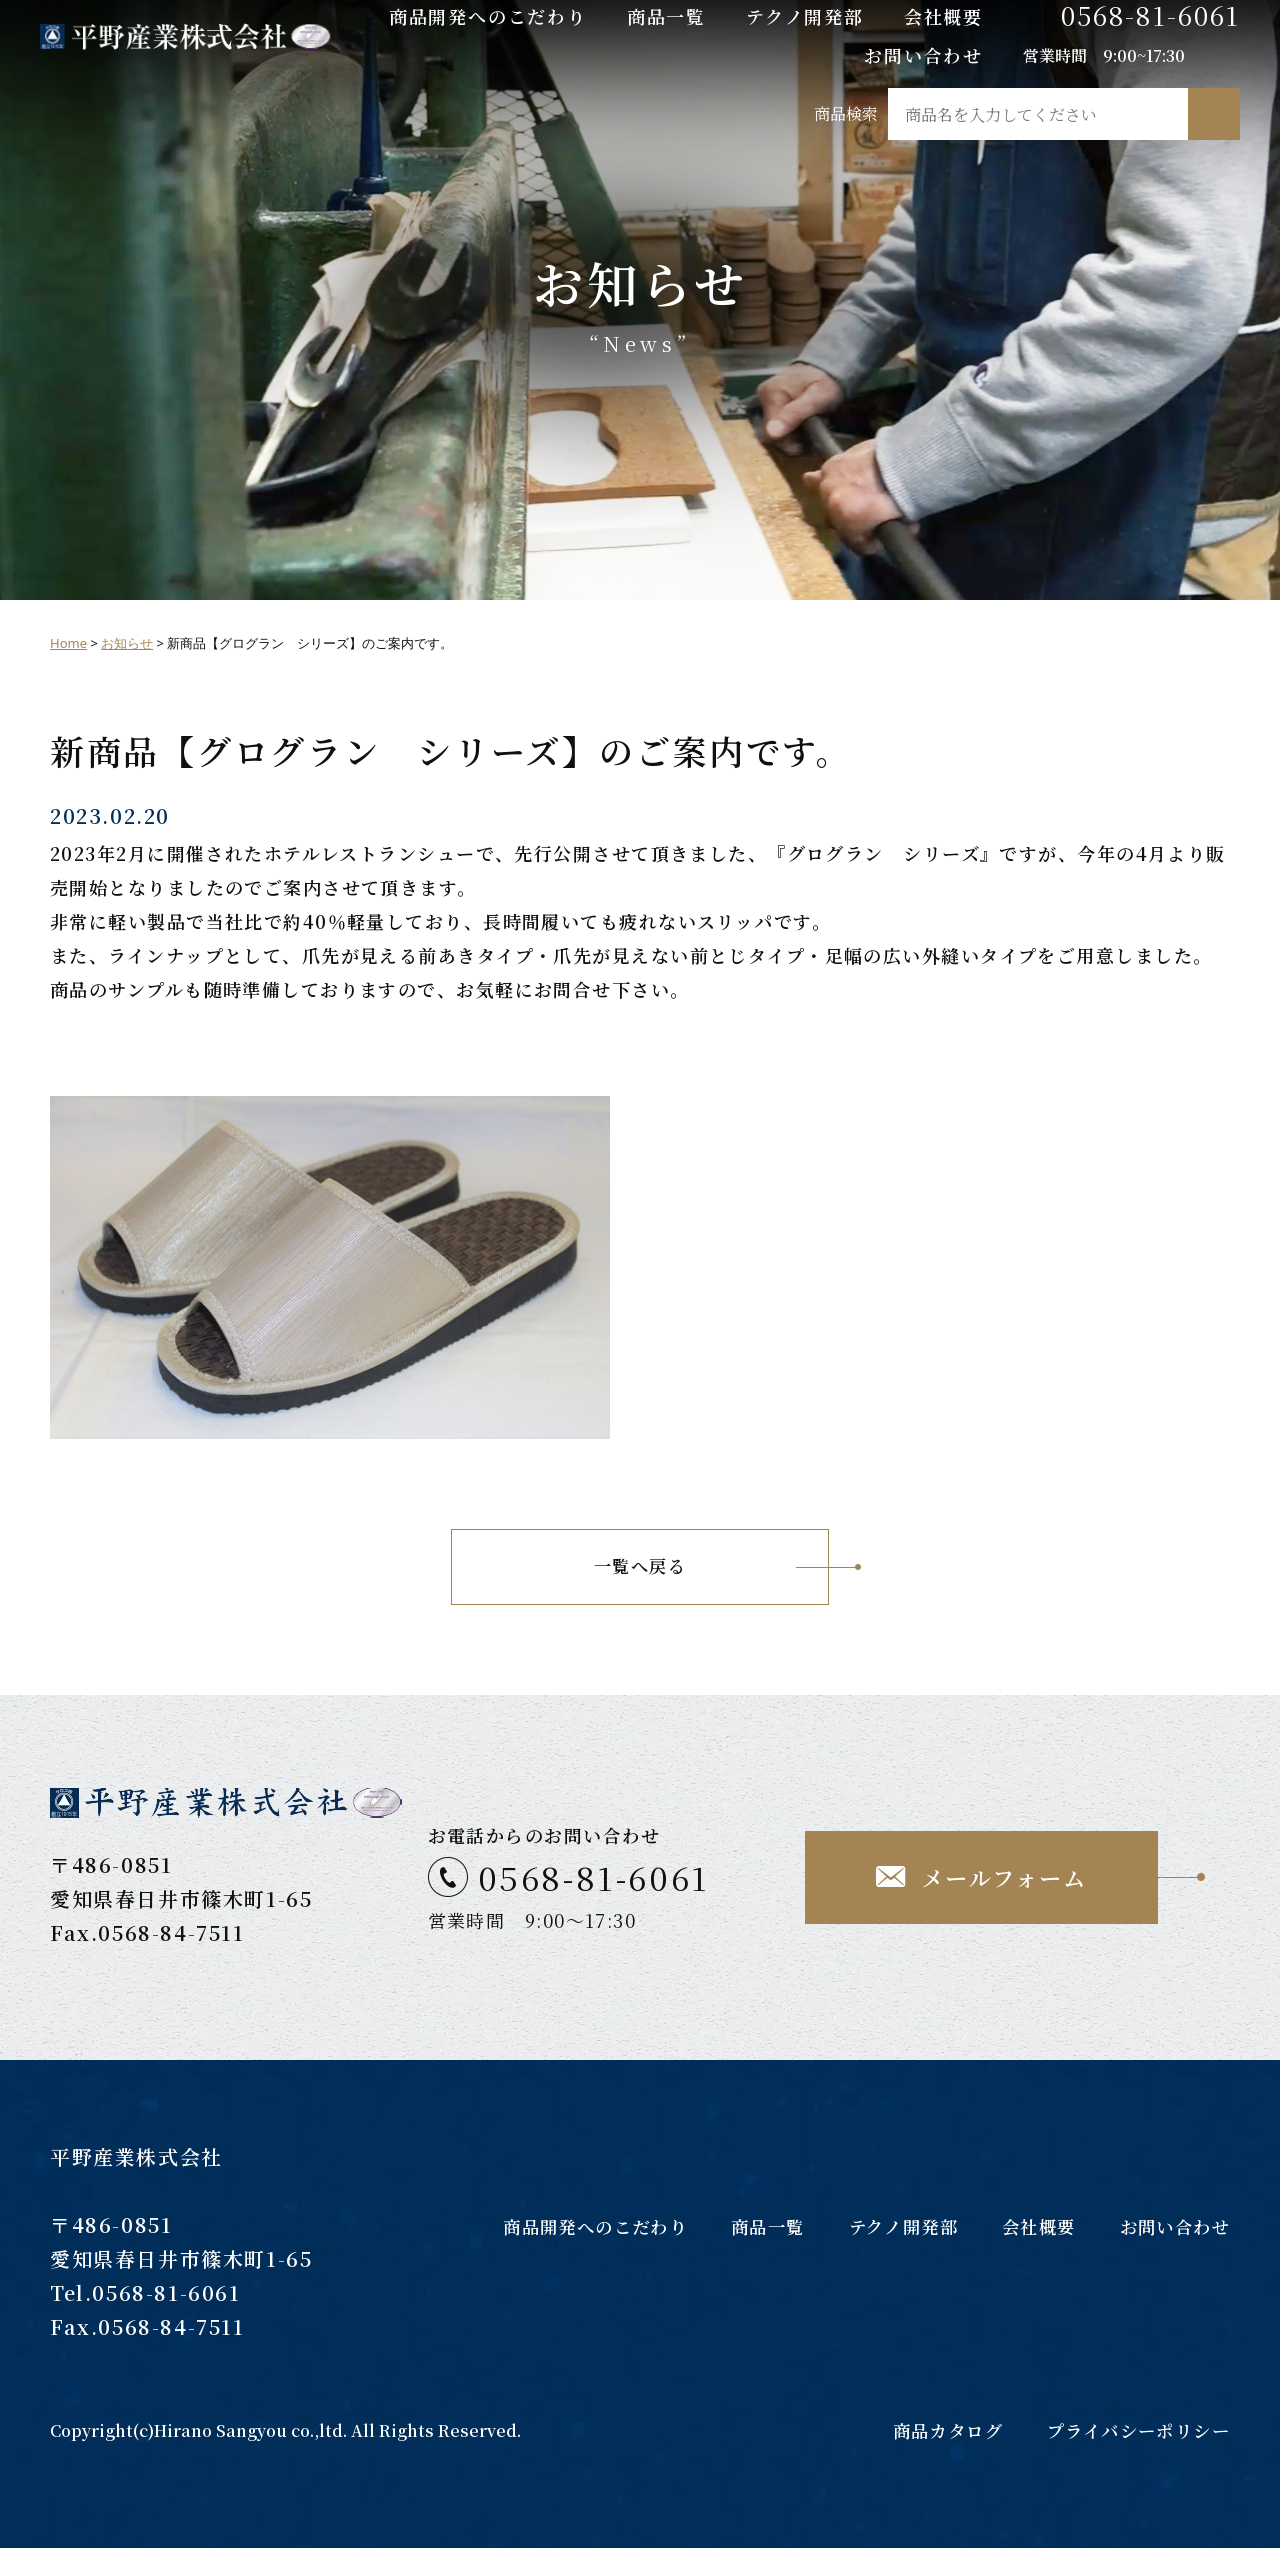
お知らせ (127, 643)
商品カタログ (934, 2435)
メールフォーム (1004, 1880)
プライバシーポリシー (1133, 2435)
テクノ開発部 (805, 16)
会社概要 (943, 16)
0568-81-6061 (1150, 15)
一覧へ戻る (639, 1569)
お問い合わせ (923, 55)
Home (68, 643)
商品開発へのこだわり (488, 16)
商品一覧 (666, 16)
